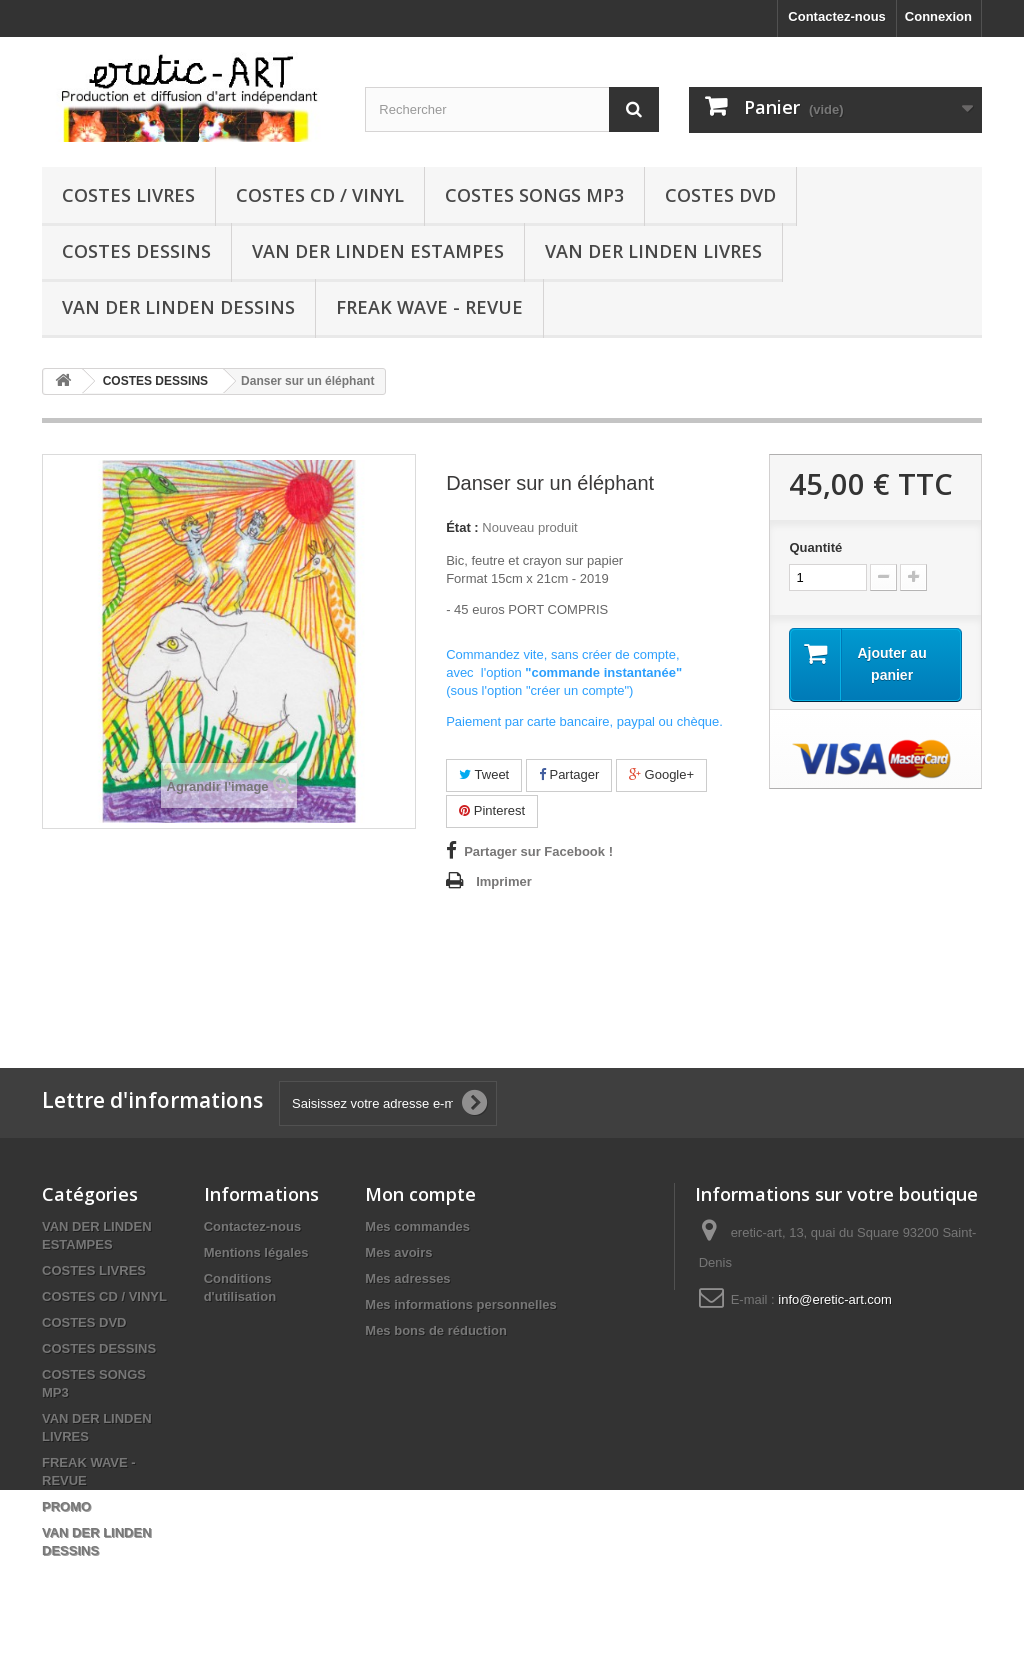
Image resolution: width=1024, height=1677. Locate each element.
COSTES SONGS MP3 (534, 195)
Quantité (815, 547)
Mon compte (420, 1194)
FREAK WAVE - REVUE (429, 307)
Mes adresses (407, 1278)
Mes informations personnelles (460, 1304)
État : (462, 527)
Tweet (484, 774)
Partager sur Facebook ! (538, 851)
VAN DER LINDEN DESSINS (178, 307)
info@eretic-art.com (835, 1299)
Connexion (938, 16)
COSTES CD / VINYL (320, 195)
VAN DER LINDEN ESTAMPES (378, 251)
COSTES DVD (720, 195)
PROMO (66, 1506)
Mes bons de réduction (436, 1330)
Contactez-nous (837, 16)
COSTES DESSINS (136, 251)
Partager (569, 774)
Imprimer (504, 881)
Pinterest (492, 810)
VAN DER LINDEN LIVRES (653, 251)
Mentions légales (256, 1252)
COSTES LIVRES (128, 195)
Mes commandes (417, 1226)
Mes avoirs (398, 1252)
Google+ (661, 774)
